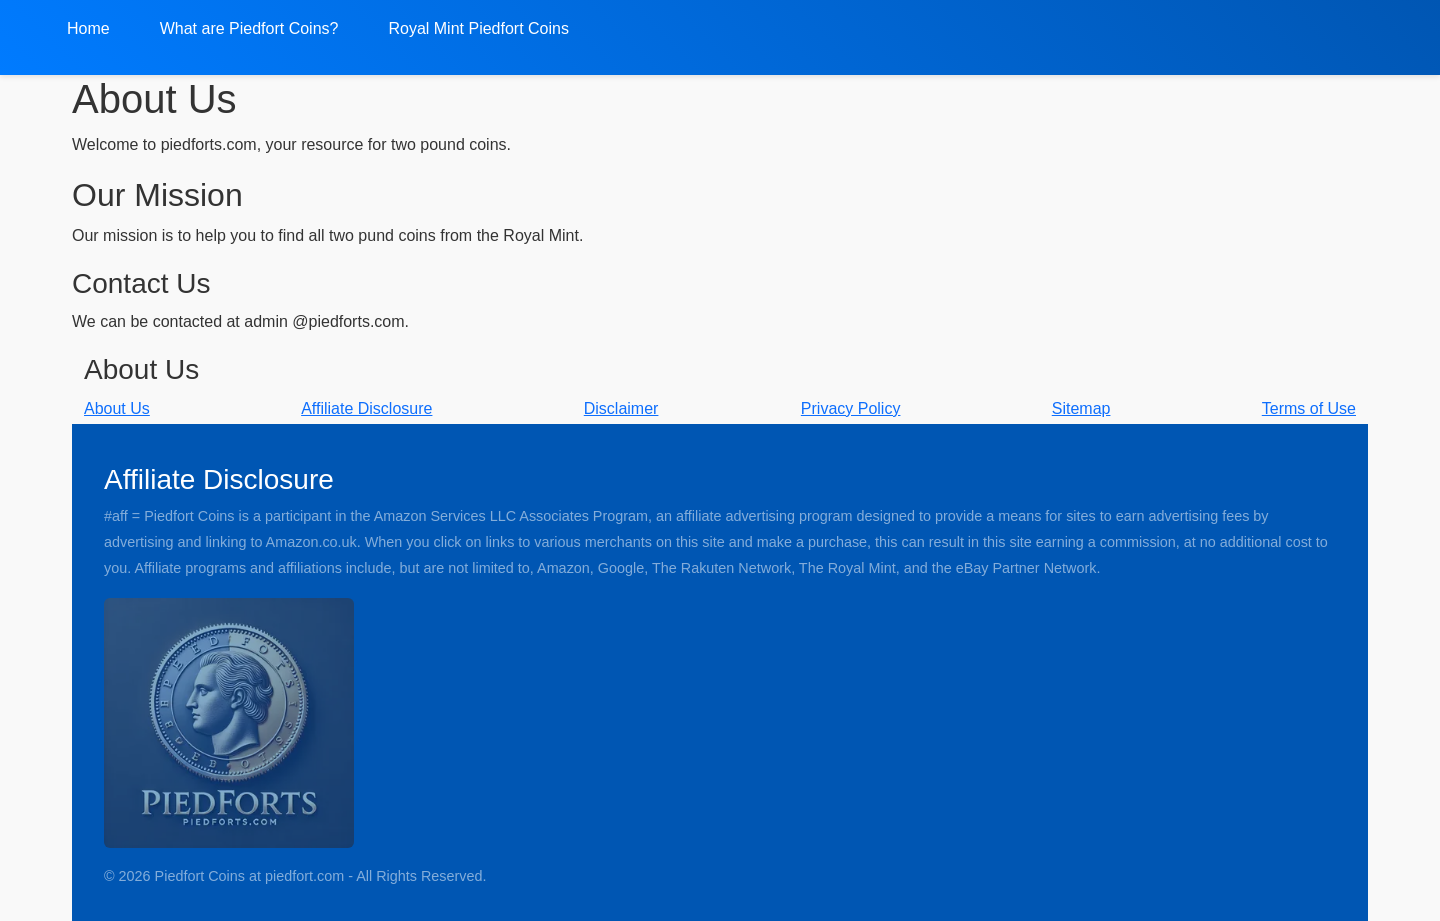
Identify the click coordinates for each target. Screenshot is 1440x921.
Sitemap (1081, 408)
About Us (117, 408)
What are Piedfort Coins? (249, 28)
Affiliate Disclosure (366, 408)
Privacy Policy (851, 408)
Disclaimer (621, 408)
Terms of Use (1309, 408)
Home (88, 28)
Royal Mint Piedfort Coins (478, 28)
